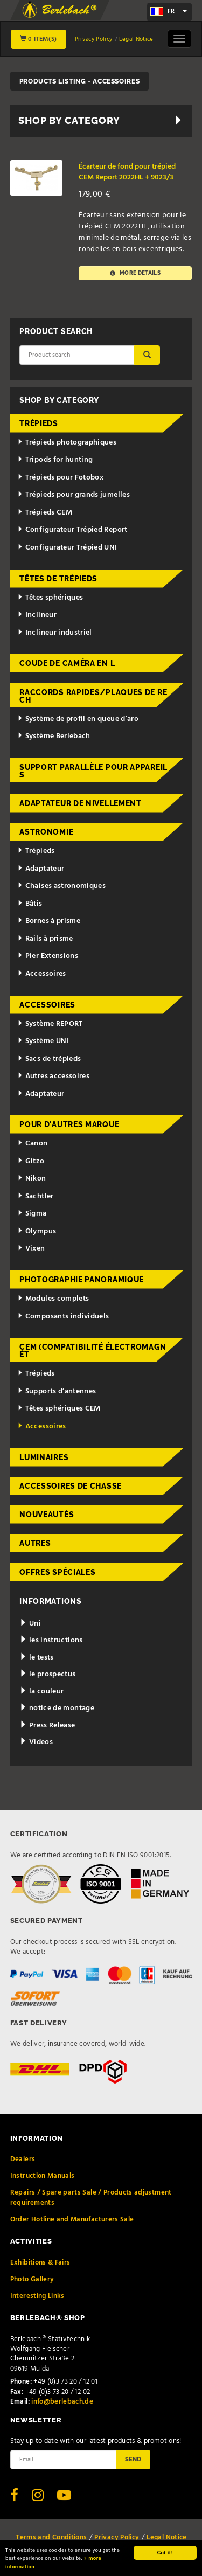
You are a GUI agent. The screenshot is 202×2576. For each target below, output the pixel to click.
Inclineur (37, 615)
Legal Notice (136, 39)
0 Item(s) (38, 39)
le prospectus (47, 1674)
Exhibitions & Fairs (40, 2262)
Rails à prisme (45, 939)
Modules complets (53, 1299)
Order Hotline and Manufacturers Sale (72, 2219)
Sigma (32, 1213)
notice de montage (56, 1708)
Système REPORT (50, 1024)
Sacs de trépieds (49, 1059)
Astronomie (46, 832)
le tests (36, 1657)
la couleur (41, 1691)
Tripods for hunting (55, 460)
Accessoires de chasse (70, 1486)
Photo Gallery (32, 2279)
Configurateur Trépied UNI (67, 547)
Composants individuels (63, 1316)
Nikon (31, 1178)
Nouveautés (46, 1514)
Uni (30, 1623)
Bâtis (30, 904)
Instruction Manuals (42, 2176)
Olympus (36, 1231)
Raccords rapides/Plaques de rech (93, 696)
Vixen (31, 1248)
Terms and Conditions (51, 2537)
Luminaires (43, 1457)
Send (133, 2459)
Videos (36, 1742)
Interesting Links (37, 2296)
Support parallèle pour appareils (93, 771)
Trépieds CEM (44, 512)
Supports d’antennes (56, 1391)
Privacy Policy (94, 39)
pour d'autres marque (69, 1124)
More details (135, 273)
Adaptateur (40, 869)
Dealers (22, 2159)
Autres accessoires (53, 1076)
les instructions (50, 1640)
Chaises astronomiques (61, 886)
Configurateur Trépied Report (72, 530)
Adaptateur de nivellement (80, 803)
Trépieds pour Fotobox (60, 477)
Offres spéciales (57, 1572)
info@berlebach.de (62, 2401)
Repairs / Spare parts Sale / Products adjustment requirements (91, 2197)
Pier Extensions (47, 956)
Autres (35, 1543)
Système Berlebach (53, 736)
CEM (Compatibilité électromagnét (92, 1351)
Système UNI (43, 1041)
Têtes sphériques (50, 598)
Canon (32, 1143)
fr (162, 11)
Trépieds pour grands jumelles (73, 495)
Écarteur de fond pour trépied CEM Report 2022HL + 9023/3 (127, 172)
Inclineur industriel (54, 633)
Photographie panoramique (81, 1279)
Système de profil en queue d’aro (77, 719)
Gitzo (31, 1161)
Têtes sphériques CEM (59, 1408)
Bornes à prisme (48, 921)
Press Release (47, 1725)
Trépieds (38, 423)
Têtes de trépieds (58, 578)
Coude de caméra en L (67, 663)
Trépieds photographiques (66, 442)
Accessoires (41, 974)
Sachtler (35, 1196)
